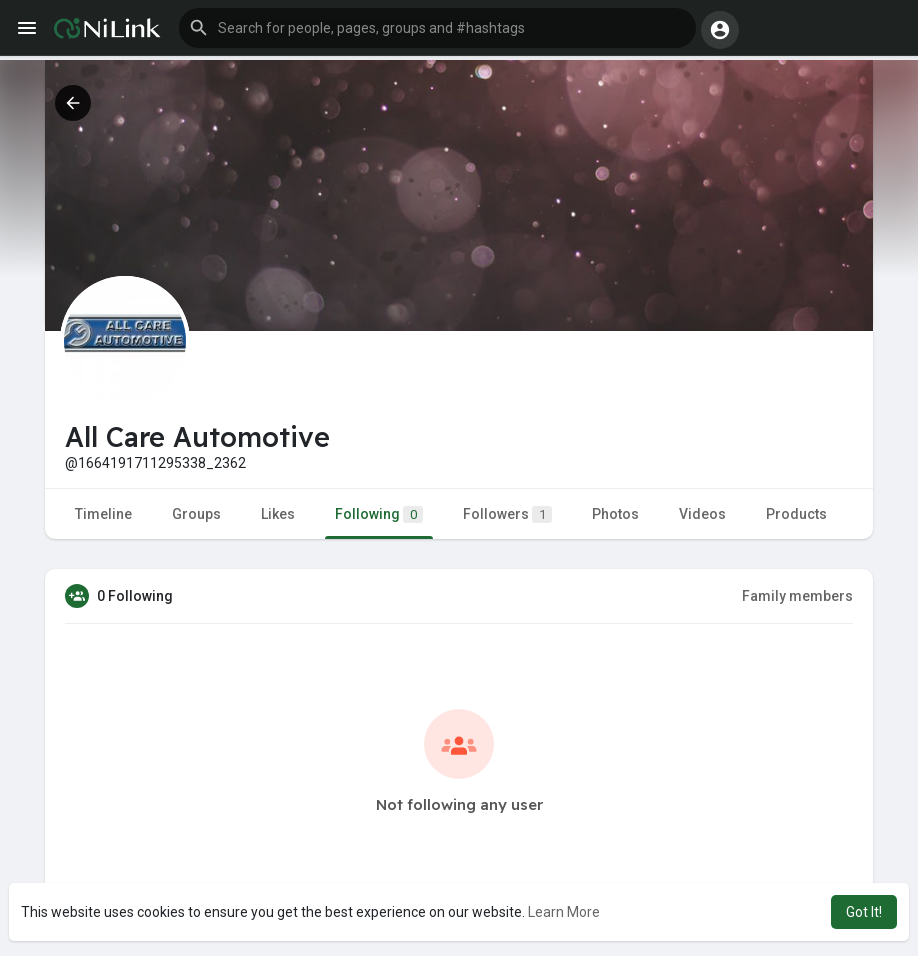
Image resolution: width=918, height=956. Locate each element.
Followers (507, 514)
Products (796, 514)
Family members (797, 596)
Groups (196, 514)
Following (379, 514)
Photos (615, 514)
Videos (702, 514)
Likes (278, 514)
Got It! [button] (864, 912)
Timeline (103, 514)
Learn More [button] (564, 912)
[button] (437, 28)
